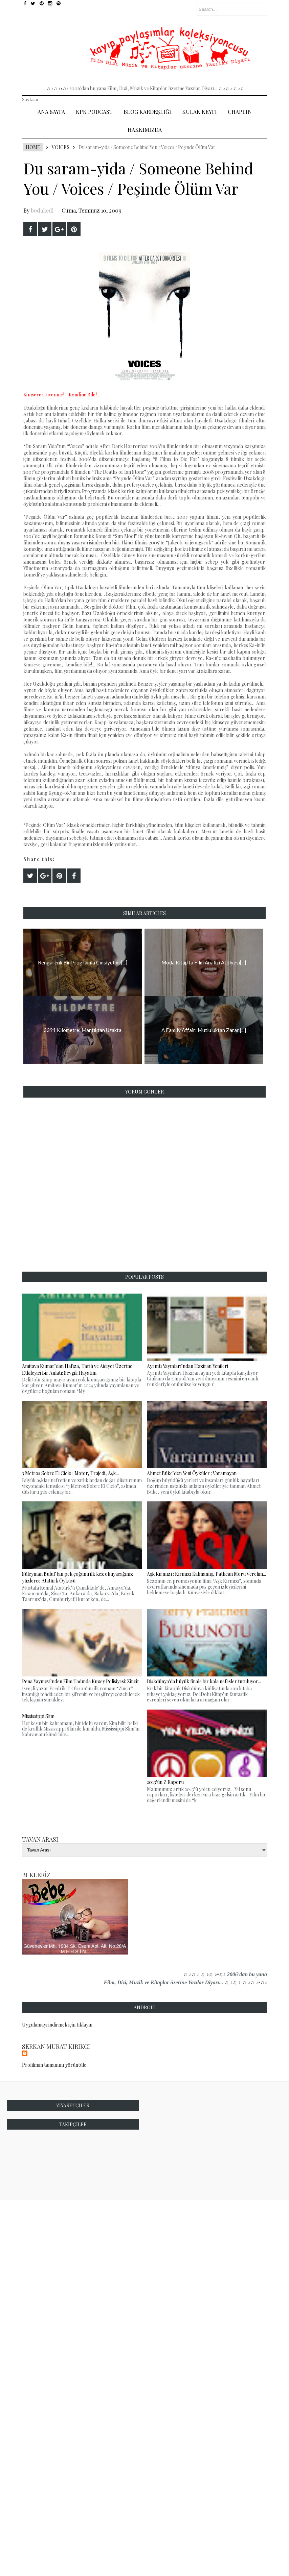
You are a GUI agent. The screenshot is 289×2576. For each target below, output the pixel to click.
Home (33, 147)
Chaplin (240, 111)
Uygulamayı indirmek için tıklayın (57, 2024)
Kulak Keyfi (199, 111)
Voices (60, 147)
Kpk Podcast (94, 111)
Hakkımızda (145, 129)
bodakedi (42, 210)
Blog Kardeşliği (147, 111)
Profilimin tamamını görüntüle (54, 2065)
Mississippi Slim (38, 1716)
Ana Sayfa (51, 111)
